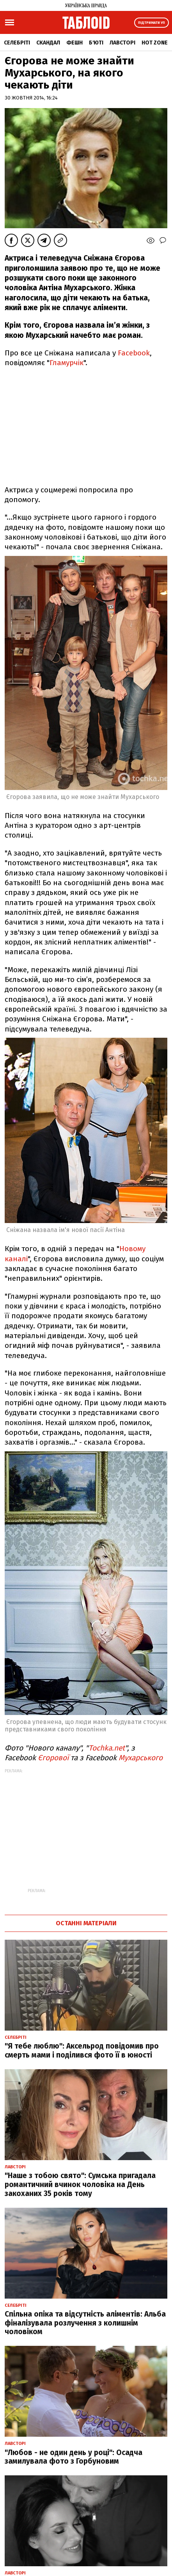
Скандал (48, 42)
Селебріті (17, 42)
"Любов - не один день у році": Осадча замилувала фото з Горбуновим (73, 2457)
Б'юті (96, 42)
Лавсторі (122, 42)
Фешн (74, 42)
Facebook (134, 352)
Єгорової (54, 1757)
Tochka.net (107, 1747)
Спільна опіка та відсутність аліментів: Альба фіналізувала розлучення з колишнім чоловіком (85, 2323)
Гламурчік (66, 362)
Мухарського (141, 1757)
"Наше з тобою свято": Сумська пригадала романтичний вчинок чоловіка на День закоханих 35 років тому (80, 2184)
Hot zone (155, 42)
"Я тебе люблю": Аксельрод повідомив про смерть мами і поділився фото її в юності (82, 2050)
